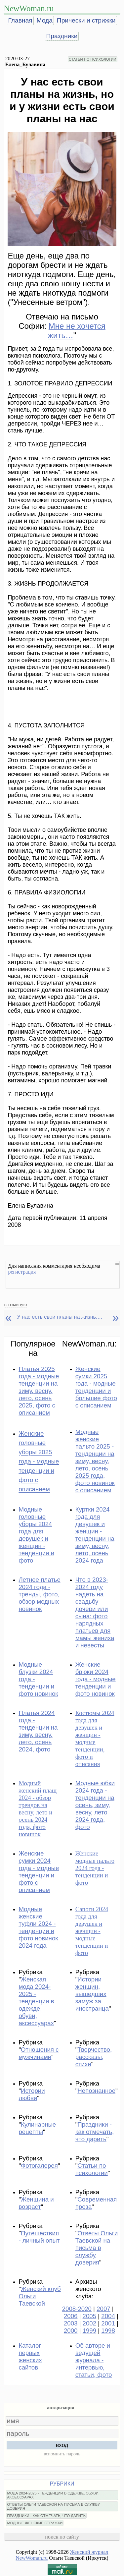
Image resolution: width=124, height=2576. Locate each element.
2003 (71, 2323)
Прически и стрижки (86, 20)
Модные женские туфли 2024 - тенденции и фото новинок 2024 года (38, 1927)
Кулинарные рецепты (37, 2128)
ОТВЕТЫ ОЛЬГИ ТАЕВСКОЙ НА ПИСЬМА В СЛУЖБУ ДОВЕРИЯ (53, 2506)
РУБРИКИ (62, 2484)
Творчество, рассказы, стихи (93, 2057)
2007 (103, 2308)
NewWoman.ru (29, 8)
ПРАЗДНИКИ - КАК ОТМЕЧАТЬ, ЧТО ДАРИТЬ (46, 2516)
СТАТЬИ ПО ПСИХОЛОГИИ (92, 59)
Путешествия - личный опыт (39, 2237)
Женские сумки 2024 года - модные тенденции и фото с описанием (39, 1871)
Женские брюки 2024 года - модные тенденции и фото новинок (95, 1679)
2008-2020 (77, 2308)
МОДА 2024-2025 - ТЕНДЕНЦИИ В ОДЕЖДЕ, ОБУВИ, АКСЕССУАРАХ (53, 2495)
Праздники (62, 35)
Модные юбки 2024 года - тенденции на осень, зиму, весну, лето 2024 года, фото (95, 1805)
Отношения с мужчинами (39, 2053)
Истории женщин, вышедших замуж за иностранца (92, 1994)
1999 (90, 2330)
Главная (20, 20)
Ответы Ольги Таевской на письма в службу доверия (96, 2248)
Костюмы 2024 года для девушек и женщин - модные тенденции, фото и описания (94, 1738)
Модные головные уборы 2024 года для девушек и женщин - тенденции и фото (36, 1535)
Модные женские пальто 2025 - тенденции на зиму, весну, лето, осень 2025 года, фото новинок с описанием (95, 1461)
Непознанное (96, 2090)
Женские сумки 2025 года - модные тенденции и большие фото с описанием (96, 1387)
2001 (108, 2323)
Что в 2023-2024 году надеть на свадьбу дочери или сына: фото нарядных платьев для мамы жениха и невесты (94, 1612)
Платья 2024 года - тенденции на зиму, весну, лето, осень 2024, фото (38, 1731)
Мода (45, 20)
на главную (15, 1304)
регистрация (22, 1272)
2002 (90, 2323)
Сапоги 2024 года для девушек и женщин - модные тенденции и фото (91, 1931)
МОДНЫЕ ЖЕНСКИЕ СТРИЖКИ (34, 2523)
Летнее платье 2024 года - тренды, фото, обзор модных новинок (39, 1594)
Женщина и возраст (36, 2203)
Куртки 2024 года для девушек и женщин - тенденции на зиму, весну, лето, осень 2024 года (94, 1535)
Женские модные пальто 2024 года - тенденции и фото (94, 1868)
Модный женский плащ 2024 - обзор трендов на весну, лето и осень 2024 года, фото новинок (38, 1809)
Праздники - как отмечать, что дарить (94, 2132)
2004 (108, 2316)
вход (62, 2445)
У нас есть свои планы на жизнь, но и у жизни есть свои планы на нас (60, 1317)
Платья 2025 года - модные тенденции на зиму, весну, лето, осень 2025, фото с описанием (39, 1390)
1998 (108, 2330)
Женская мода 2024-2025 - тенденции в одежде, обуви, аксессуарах (36, 2001)
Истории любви (32, 2094)
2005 (90, 2316)
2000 (71, 2330)
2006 (71, 2316)
